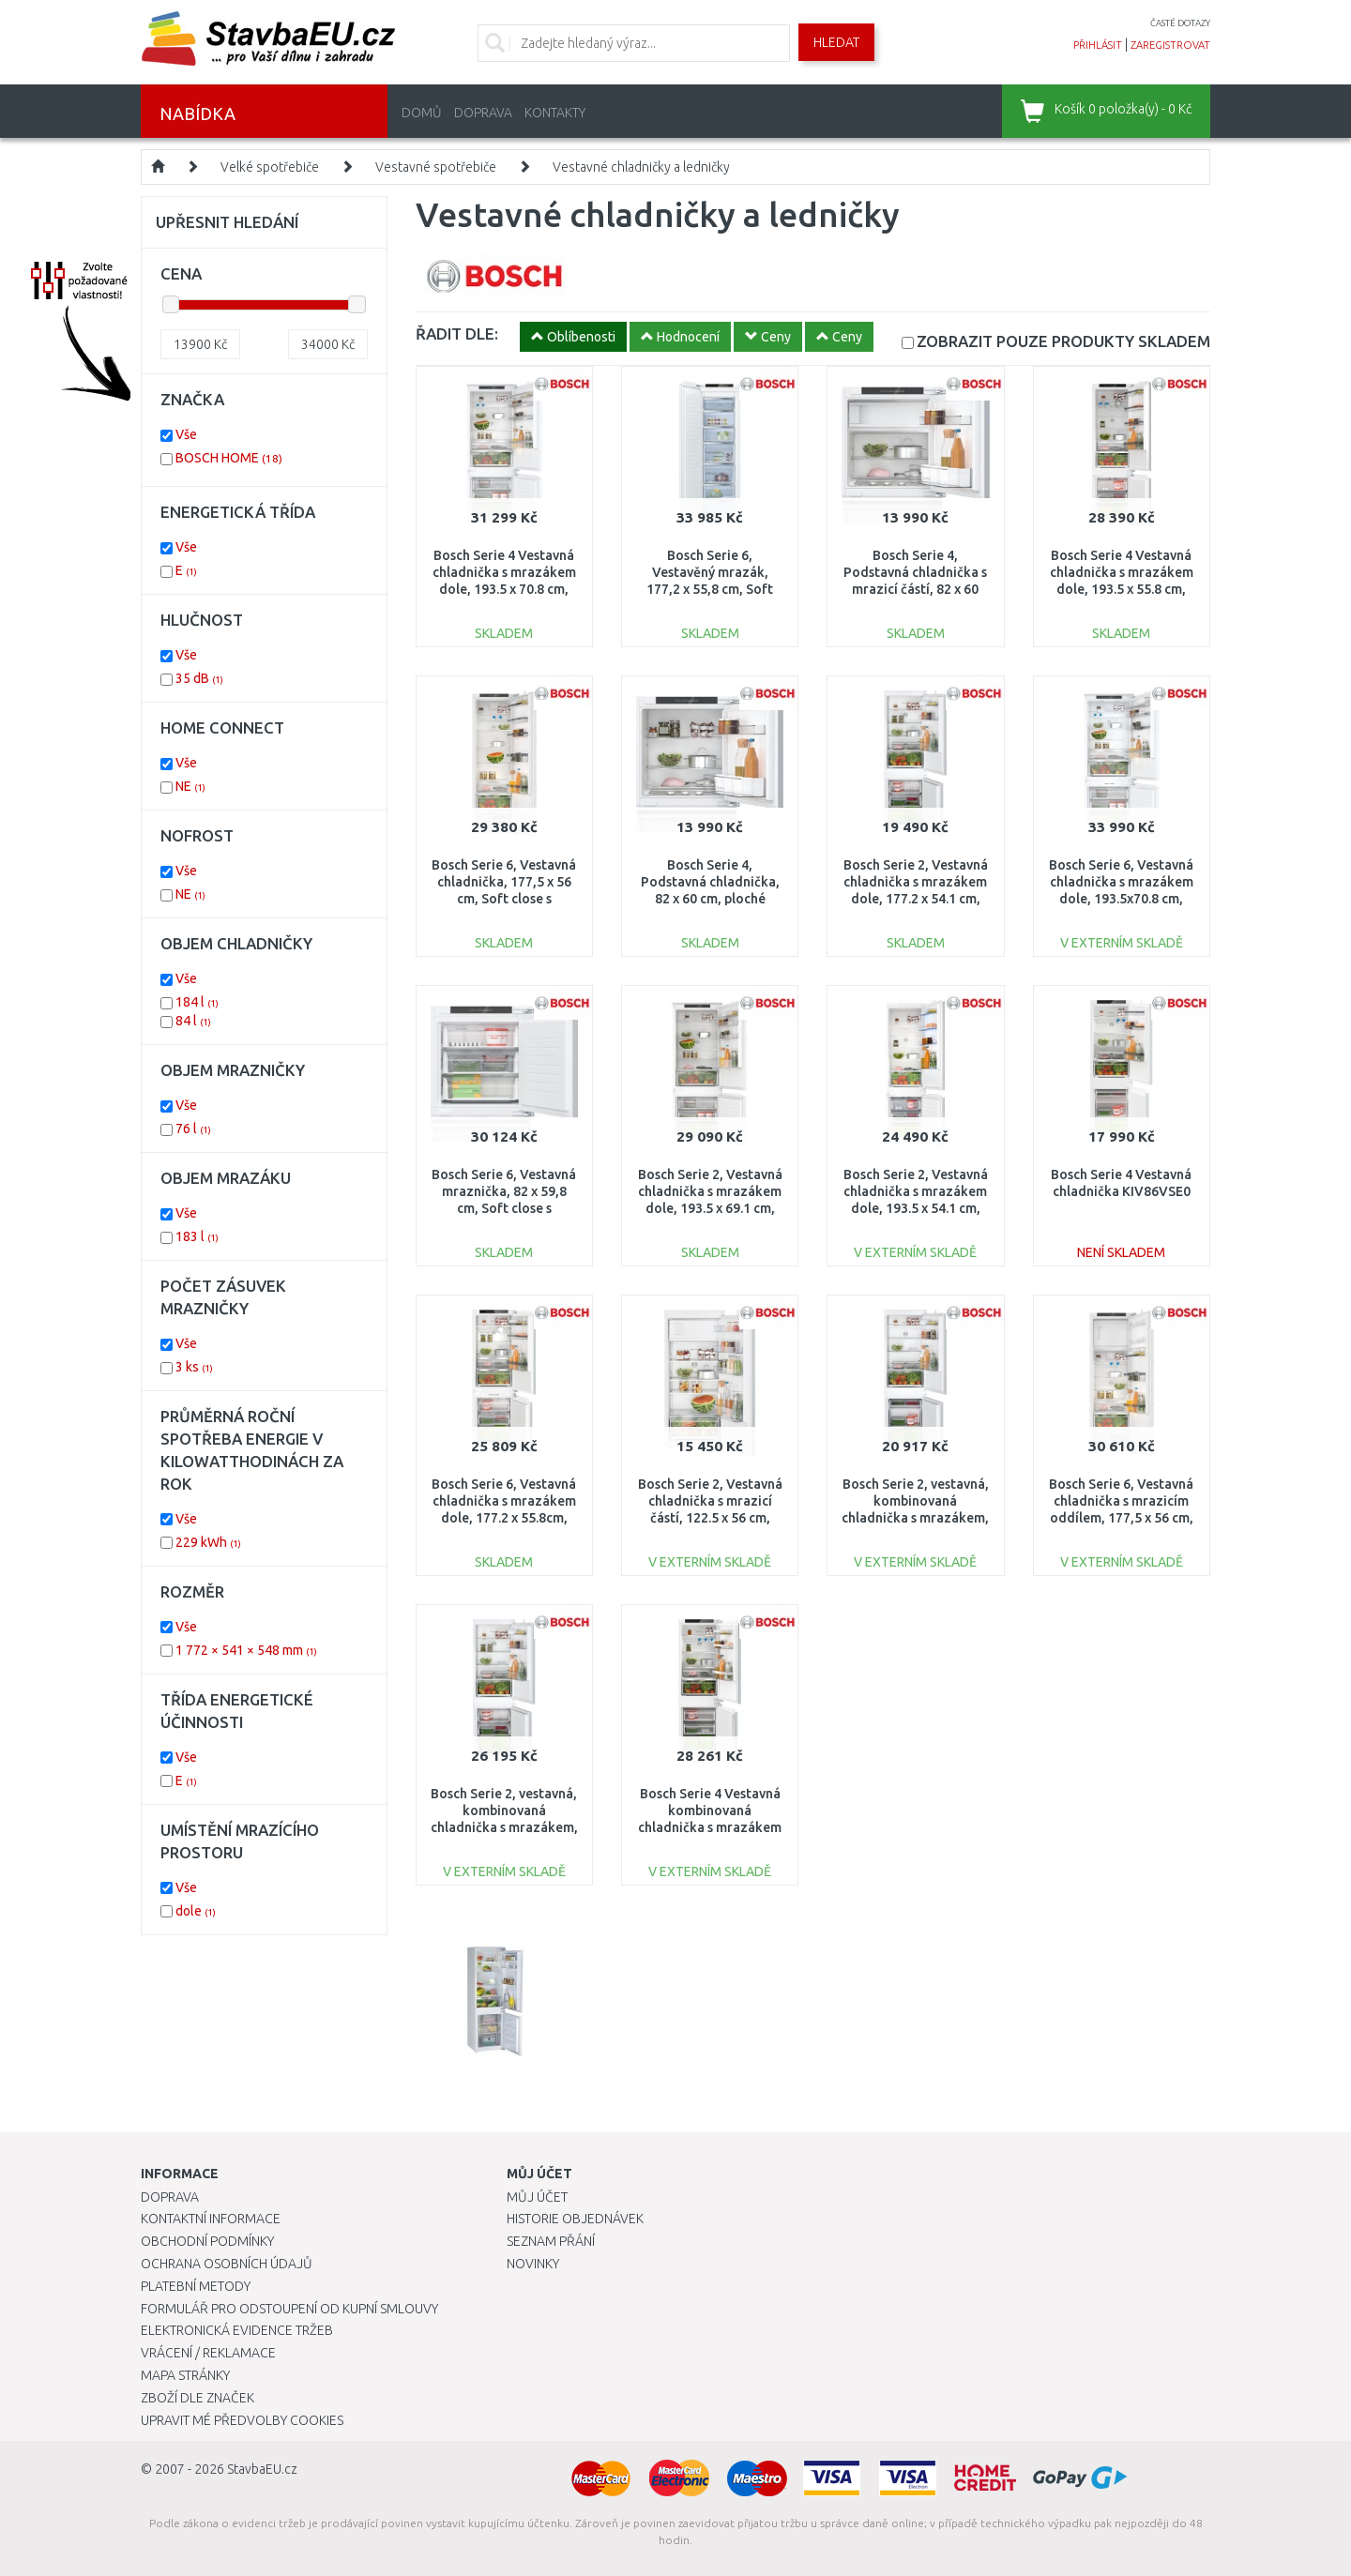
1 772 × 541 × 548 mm (246, 1650)
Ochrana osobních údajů (226, 2263)
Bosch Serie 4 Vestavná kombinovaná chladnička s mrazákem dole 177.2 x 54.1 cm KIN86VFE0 (710, 1828)
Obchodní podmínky (207, 2241)
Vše (186, 434)
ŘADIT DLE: (457, 333)
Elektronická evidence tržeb (237, 2330)
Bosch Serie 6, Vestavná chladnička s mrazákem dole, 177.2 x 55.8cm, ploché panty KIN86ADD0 (504, 1518)
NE (190, 786)
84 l (193, 1020)
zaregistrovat (1170, 45)
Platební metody (195, 2286)
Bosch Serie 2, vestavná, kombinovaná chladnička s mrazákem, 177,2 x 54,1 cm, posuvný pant (915, 1518)
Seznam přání (551, 2241)
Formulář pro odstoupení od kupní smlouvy (289, 2308)
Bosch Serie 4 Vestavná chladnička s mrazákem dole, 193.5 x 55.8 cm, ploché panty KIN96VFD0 (1121, 589)
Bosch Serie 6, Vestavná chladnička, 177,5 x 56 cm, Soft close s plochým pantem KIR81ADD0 (504, 899)
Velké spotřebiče (269, 166)
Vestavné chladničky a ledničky (641, 166)
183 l (197, 1236)
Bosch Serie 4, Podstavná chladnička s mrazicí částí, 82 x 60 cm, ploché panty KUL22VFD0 (915, 589)
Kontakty (554, 112)
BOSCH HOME (228, 457)
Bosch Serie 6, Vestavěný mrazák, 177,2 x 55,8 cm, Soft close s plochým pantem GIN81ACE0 (710, 589)
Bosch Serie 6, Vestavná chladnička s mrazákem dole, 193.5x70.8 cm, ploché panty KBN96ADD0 (1121, 899)
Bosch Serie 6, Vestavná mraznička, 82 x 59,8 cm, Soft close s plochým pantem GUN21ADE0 (504, 1208)
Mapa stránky (185, 2375)
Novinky (533, 2263)
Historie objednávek (575, 2218)
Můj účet (537, 2197)
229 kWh (208, 1542)
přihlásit (1097, 45)
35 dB (199, 678)
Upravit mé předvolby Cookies (242, 2420)
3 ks (194, 1366)
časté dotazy (1180, 23)
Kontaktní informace (211, 2218)
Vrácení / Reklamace (208, 2352)
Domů (422, 112)
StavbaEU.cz (262, 2469)
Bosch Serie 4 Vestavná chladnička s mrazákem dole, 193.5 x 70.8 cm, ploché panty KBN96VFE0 (504, 589)
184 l (197, 1001)
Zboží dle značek (197, 2397)
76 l (193, 1128)
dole (195, 1910)
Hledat (836, 42)
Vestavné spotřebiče (435, 166)
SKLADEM (1063, 341)
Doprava (483, 112)
